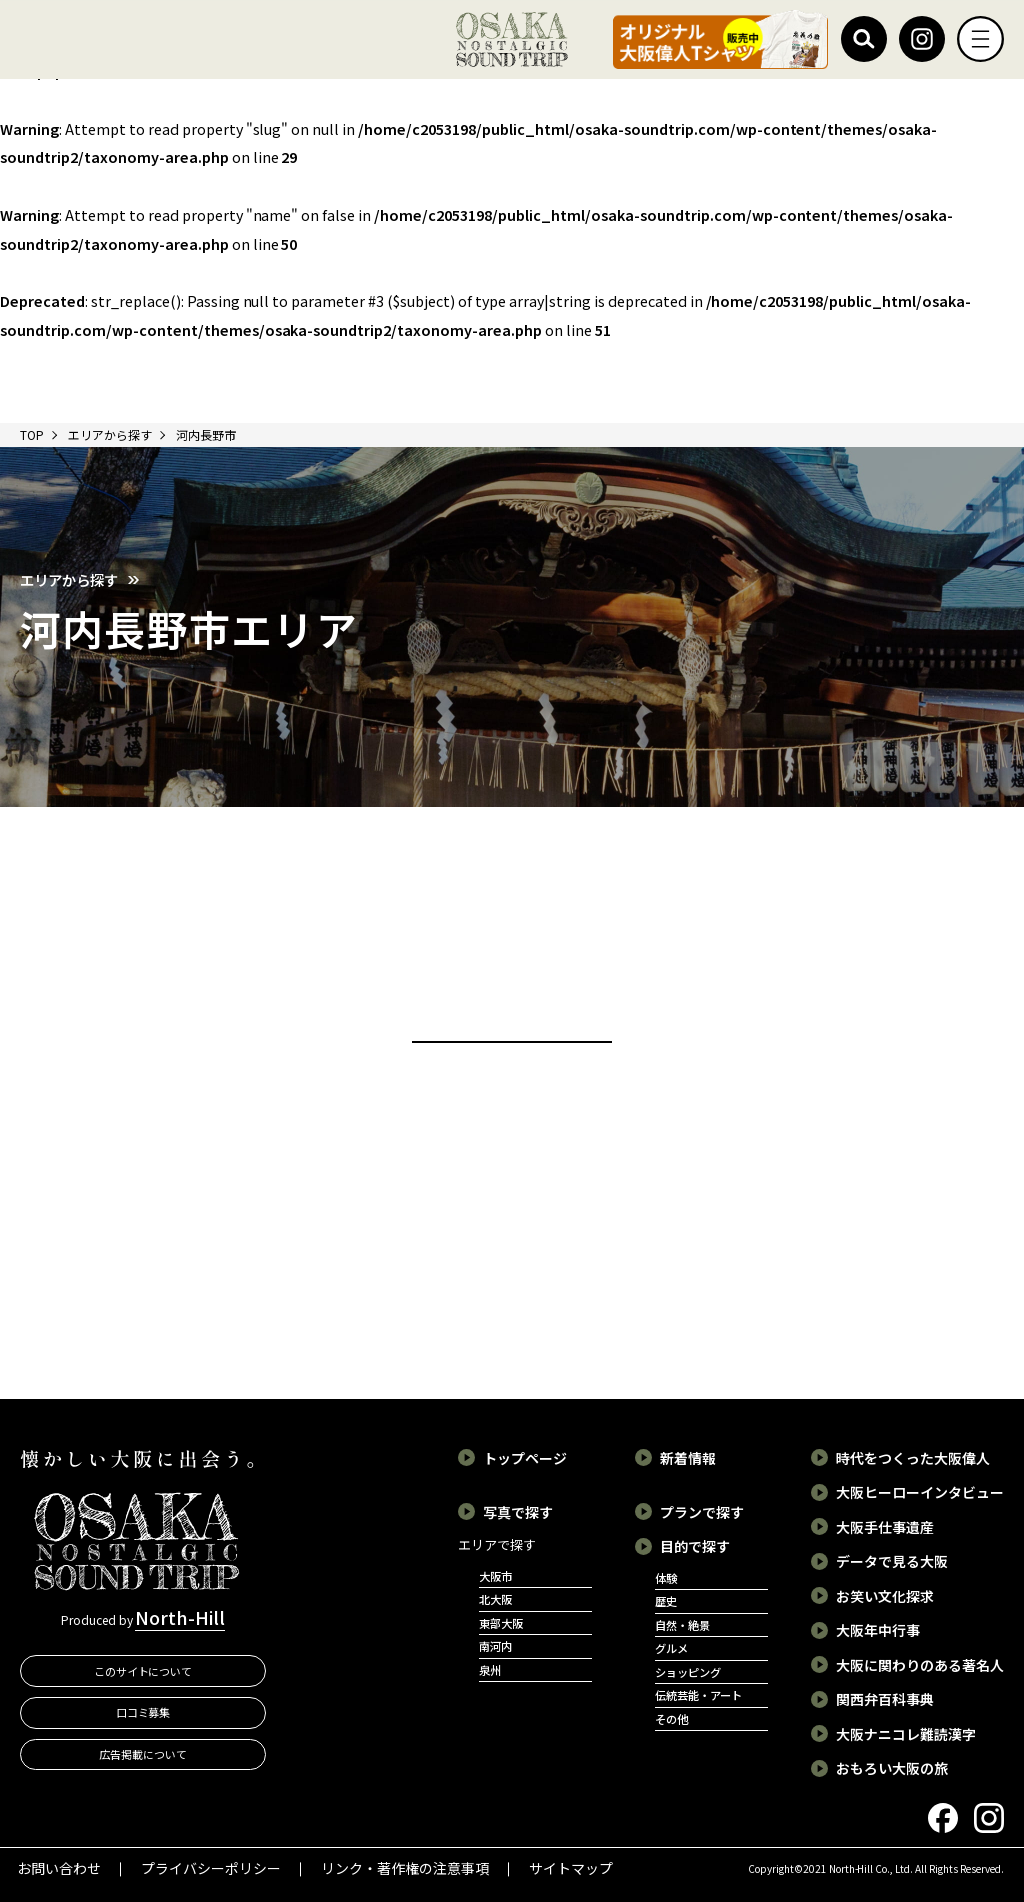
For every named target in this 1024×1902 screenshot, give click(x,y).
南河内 (495, 1646)
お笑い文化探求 (885, 1596)
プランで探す (702, 1512)
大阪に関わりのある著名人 (920, 1665)
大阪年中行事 (878, 1630)
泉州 (490, 1670)
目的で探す (695, 1546)
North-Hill (180, 1617)
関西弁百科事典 (885, 1699)
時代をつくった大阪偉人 (913, 1458)
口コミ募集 (143, 1712)
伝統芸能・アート (698, 1695)
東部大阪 (501, 1623)
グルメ (671, 1648)
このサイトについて (143, 1671)
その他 (671, 1719)
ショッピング (688, 1672)
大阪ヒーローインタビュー (920, 1492)
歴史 (666, 1601)
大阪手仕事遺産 (885, 1527)
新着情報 (688, 1458)
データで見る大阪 (892, 1561)
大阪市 (495, 1576)
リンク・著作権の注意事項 (405, 1868)
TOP (32, 434)
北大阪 (495, 1599)
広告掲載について (143, 1754)
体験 (666, 1578)
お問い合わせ (59, 1868)
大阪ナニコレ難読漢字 (906, 1734)
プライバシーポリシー (211, 1868)
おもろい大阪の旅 (892, 1768)
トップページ (525, 1458)
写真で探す (518, 1512)
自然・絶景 (682, 1625)
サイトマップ (571, 1868)
